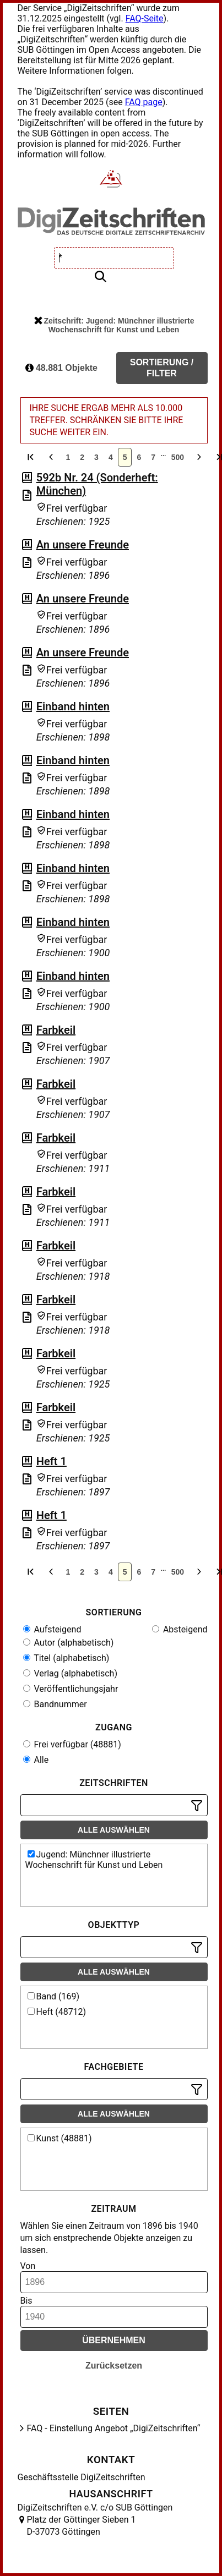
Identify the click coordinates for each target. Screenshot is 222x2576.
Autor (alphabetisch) (68, 1642)
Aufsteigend (52, 1629)
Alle (36, 1760)
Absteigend (180, 1629)
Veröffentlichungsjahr (70, 1689)
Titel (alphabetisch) (66, 1658)
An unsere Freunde (82, 544)
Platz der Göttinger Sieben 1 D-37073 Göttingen (81, 2525)
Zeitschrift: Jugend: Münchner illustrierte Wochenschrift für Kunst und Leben (114, 325)
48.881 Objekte (61, 367)
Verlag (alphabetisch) (70, 1673)
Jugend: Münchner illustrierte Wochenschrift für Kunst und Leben (94, 1859)
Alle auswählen (114, 1830)
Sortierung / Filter (162, 368)
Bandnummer (55, 1704)
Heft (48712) (57, 2012)
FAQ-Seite (145, 18)
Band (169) (54, 1996)
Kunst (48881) (60, 2138)
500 (177, 457)
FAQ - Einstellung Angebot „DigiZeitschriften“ (114, 2428)
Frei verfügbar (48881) (72, 1744)
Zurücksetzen (113, 2365)
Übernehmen (113, 2340)
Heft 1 (51, 1461)
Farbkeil (55, 1030)
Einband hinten (73, 706)
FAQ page (144, 102)
